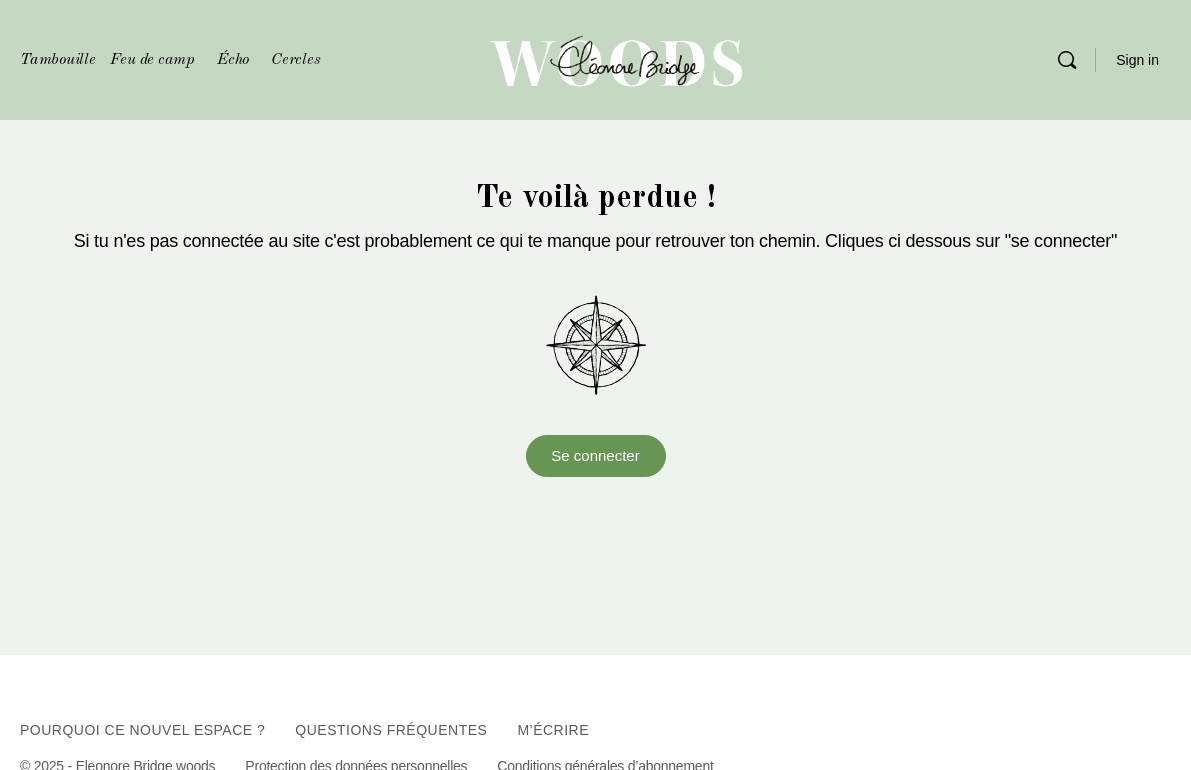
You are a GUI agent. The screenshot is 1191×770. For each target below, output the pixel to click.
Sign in (1137, 60)
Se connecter (595, 455)
